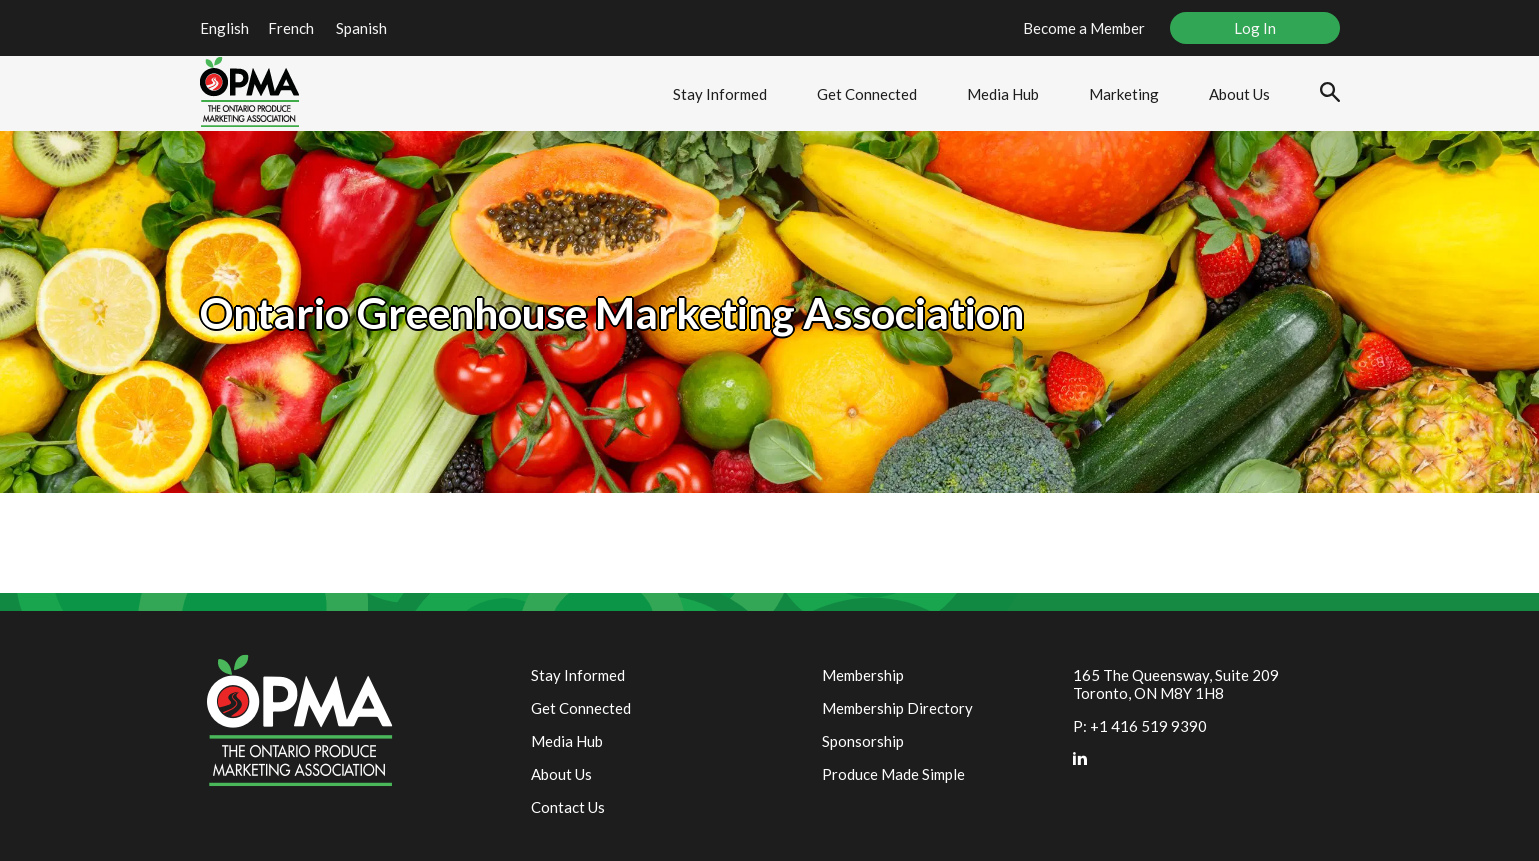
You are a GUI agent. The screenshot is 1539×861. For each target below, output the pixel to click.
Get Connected (867, 94)
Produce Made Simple (893, 774)
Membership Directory (897, 708)
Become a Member (1084, 28)
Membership (863, 675)
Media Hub (1003, 94)
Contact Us (568, 807)
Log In (1255, 28)
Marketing (1124, 94)
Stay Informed (720, 94)
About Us (1239, 94)
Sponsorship (863, 741)
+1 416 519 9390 (1148, 726)
